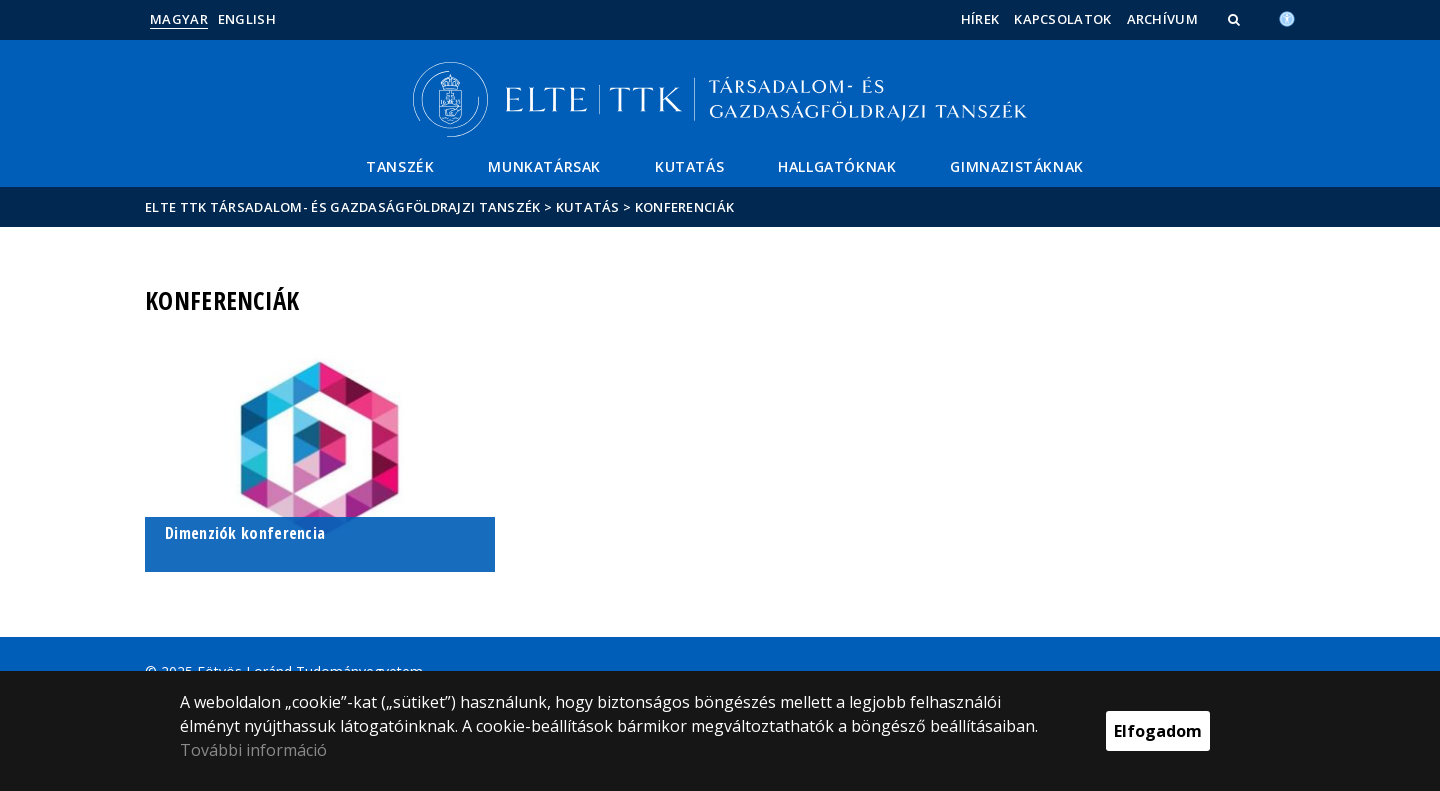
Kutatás (689, 166)
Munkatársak (544, 166)
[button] (1236, 19)
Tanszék (400, 166)
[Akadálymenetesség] (1287, 17)
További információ (253, 750)
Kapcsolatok (1062, 19)
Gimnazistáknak (1016, 166)
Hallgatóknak (837, 166)
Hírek (980, 19)
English (247, 19)
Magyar (179, 19)
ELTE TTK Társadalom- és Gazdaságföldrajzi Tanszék (343, 207)
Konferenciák (685, 207)
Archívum (1162, 19)
